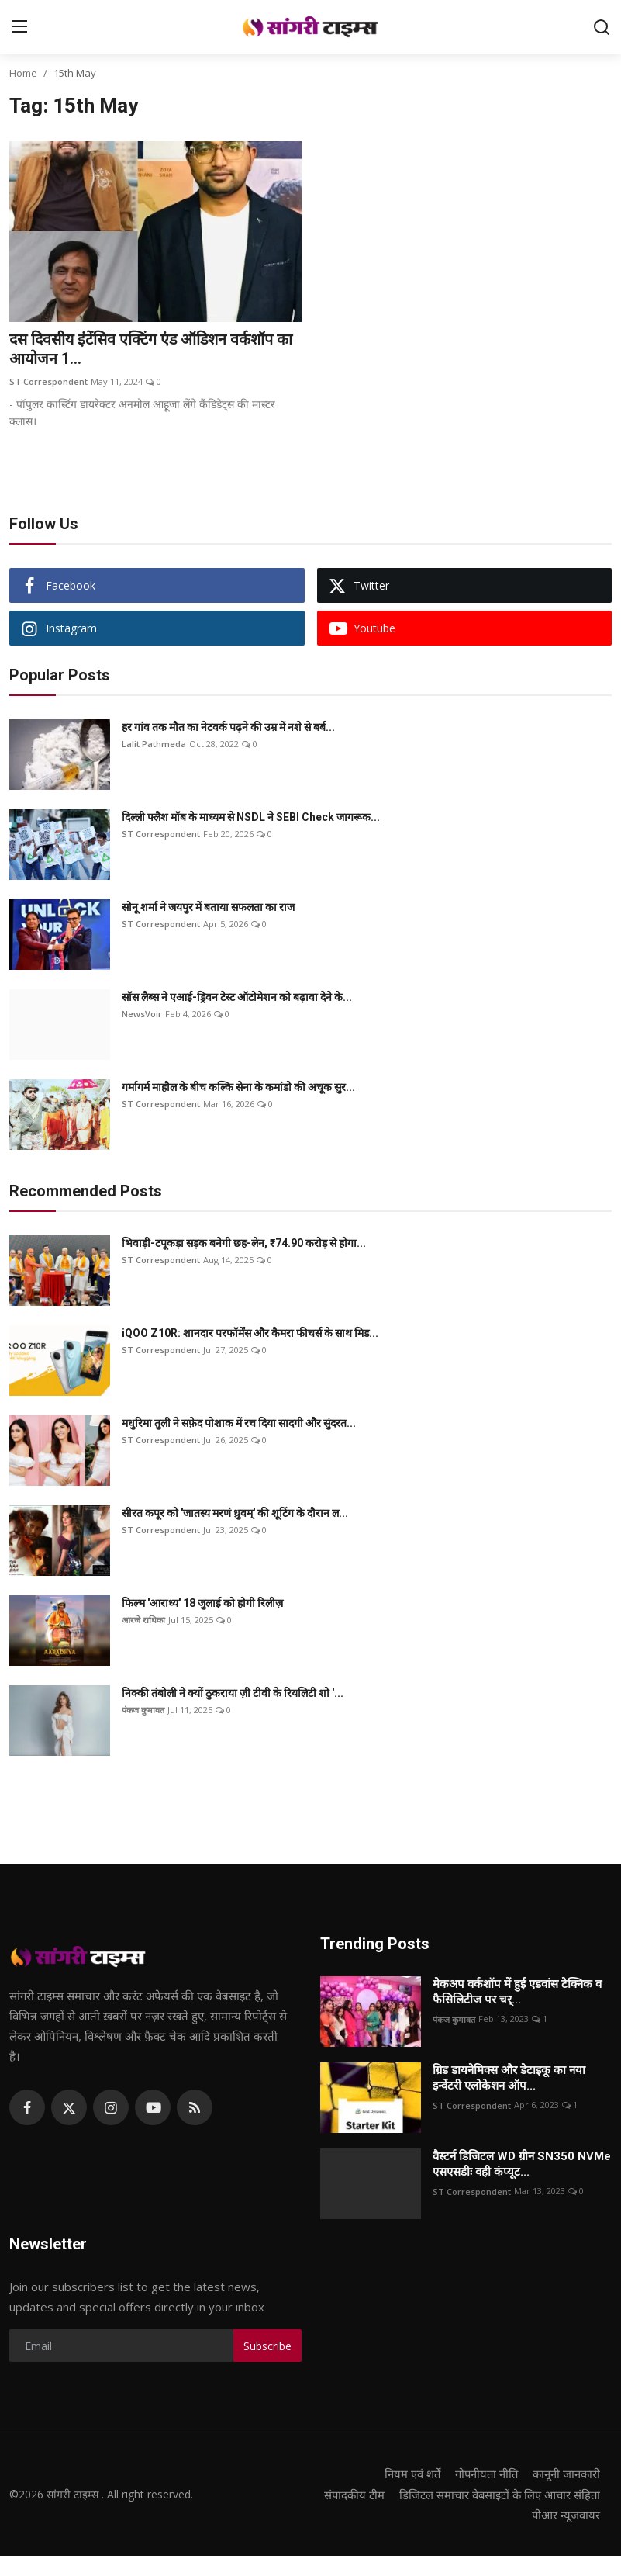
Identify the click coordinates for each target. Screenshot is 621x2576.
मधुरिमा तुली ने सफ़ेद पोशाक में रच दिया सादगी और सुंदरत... (239, 1424)
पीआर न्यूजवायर (565, 2535)
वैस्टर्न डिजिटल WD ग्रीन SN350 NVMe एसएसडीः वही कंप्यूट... (522, 2165)
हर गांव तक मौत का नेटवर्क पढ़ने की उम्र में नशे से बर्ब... (228, 728)
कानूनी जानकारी (565, 2474)
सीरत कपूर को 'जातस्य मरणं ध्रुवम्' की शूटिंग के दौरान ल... (235, 1514)
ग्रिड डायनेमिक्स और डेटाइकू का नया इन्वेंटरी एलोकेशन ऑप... (509, 2078)
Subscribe (267, 2346)
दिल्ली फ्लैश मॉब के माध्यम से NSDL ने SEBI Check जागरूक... (251, 818)
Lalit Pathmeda (154, 744)
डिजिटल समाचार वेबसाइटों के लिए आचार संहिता (497, 2514)
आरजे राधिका (143, 1620)
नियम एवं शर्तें (408, 2474)
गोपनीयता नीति (483, 2474)
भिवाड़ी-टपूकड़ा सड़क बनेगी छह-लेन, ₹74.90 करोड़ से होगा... (244, 1244)
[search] (601, 27)
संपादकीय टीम (568, 2494)
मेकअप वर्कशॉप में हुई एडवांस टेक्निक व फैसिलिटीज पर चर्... (517, 1992)
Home (23, 73)
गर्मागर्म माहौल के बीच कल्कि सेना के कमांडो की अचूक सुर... (238, 1088)
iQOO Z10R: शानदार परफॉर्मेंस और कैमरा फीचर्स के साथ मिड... (250, 1334)
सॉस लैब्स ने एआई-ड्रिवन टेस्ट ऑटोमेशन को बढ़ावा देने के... (237, 998)
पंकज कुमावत (143, 1710)
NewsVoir (142, 1014)
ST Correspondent (48, 382)
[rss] (194, 2108)
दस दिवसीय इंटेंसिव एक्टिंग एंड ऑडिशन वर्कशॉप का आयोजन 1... (154, 350)
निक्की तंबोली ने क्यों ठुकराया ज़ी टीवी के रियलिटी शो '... (232, 1694)
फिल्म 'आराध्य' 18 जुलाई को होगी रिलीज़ (202, 1604)
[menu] (19, 27)
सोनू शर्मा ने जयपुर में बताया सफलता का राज (208, 908)
